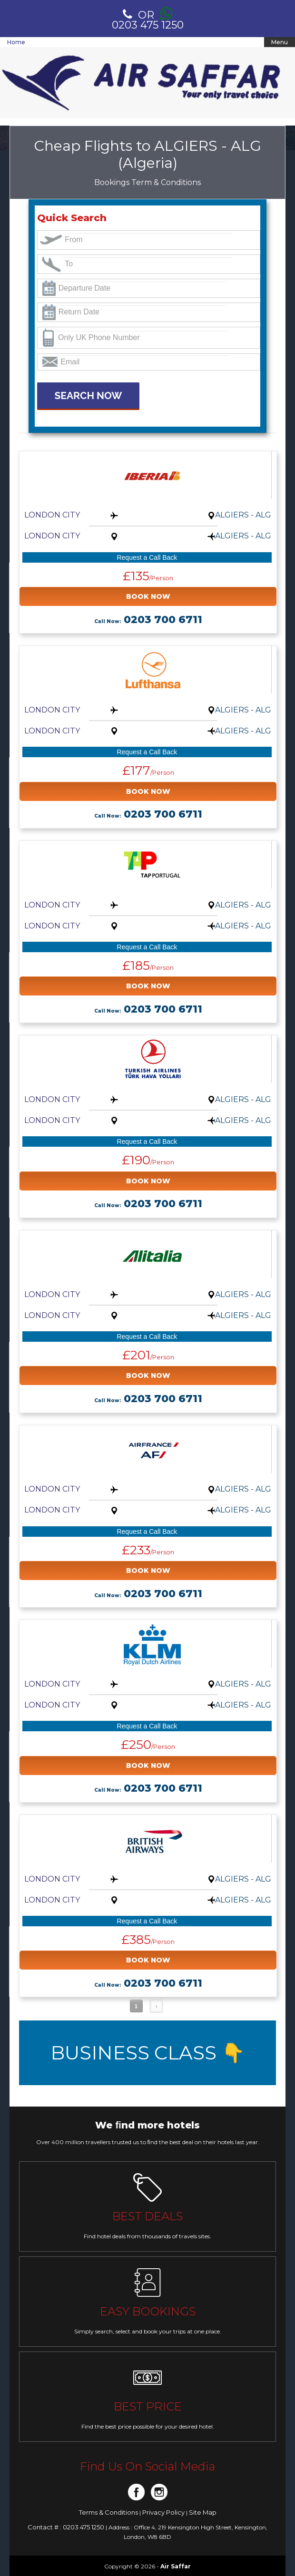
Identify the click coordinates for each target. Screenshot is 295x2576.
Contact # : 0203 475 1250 (67, 2527)
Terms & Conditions (109, 2512)
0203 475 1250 (148, 18)
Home (16, 42)
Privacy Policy (164, 2512)
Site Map (202, 2512)
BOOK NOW (148, 596)
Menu (279, 42)
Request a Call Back (147, 557)
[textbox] (147, 239)
